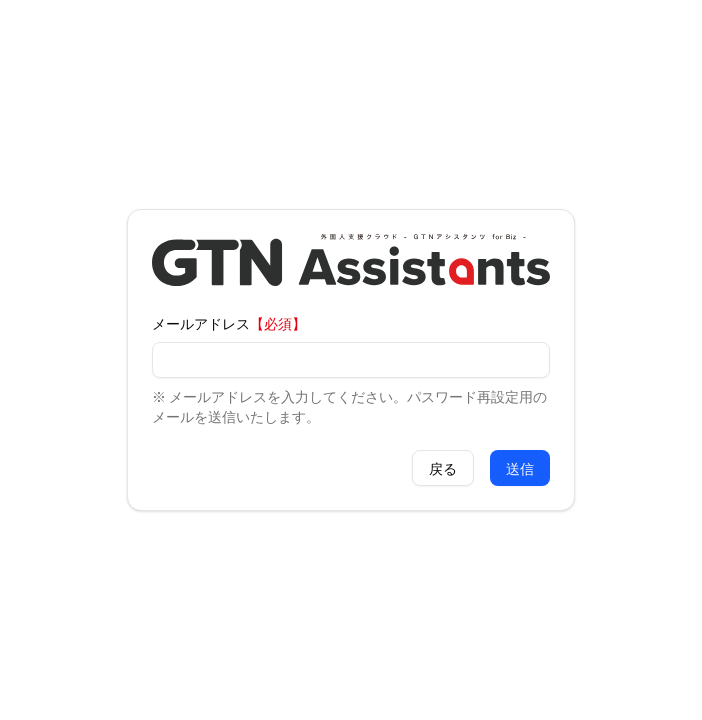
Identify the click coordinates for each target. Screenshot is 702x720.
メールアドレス (201, 323)
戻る (443, 468)
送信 (520, 468)
